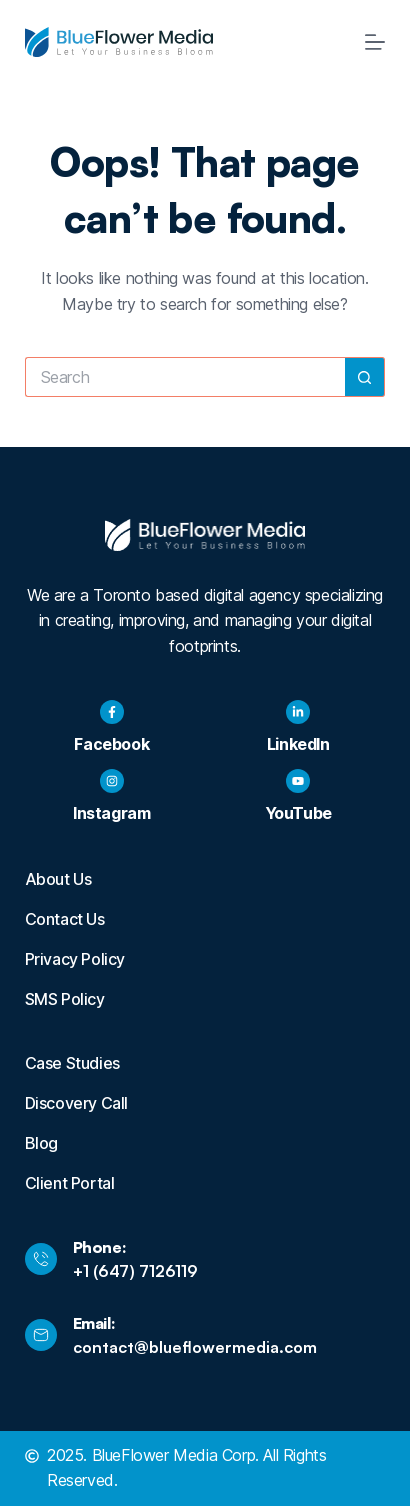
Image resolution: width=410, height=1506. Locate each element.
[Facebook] (112, 712)
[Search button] (365, 377)
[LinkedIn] (298, 712)
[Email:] (41, 1335)
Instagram (111, 813)
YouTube (298, 813)
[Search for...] (185, 377)
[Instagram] (112, 781)
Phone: (100, 1247)
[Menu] (375, 42)
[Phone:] (41, 1259)
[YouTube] (298, 781)
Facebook (111, 744)
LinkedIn (298, 744)
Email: (94, 1323)
